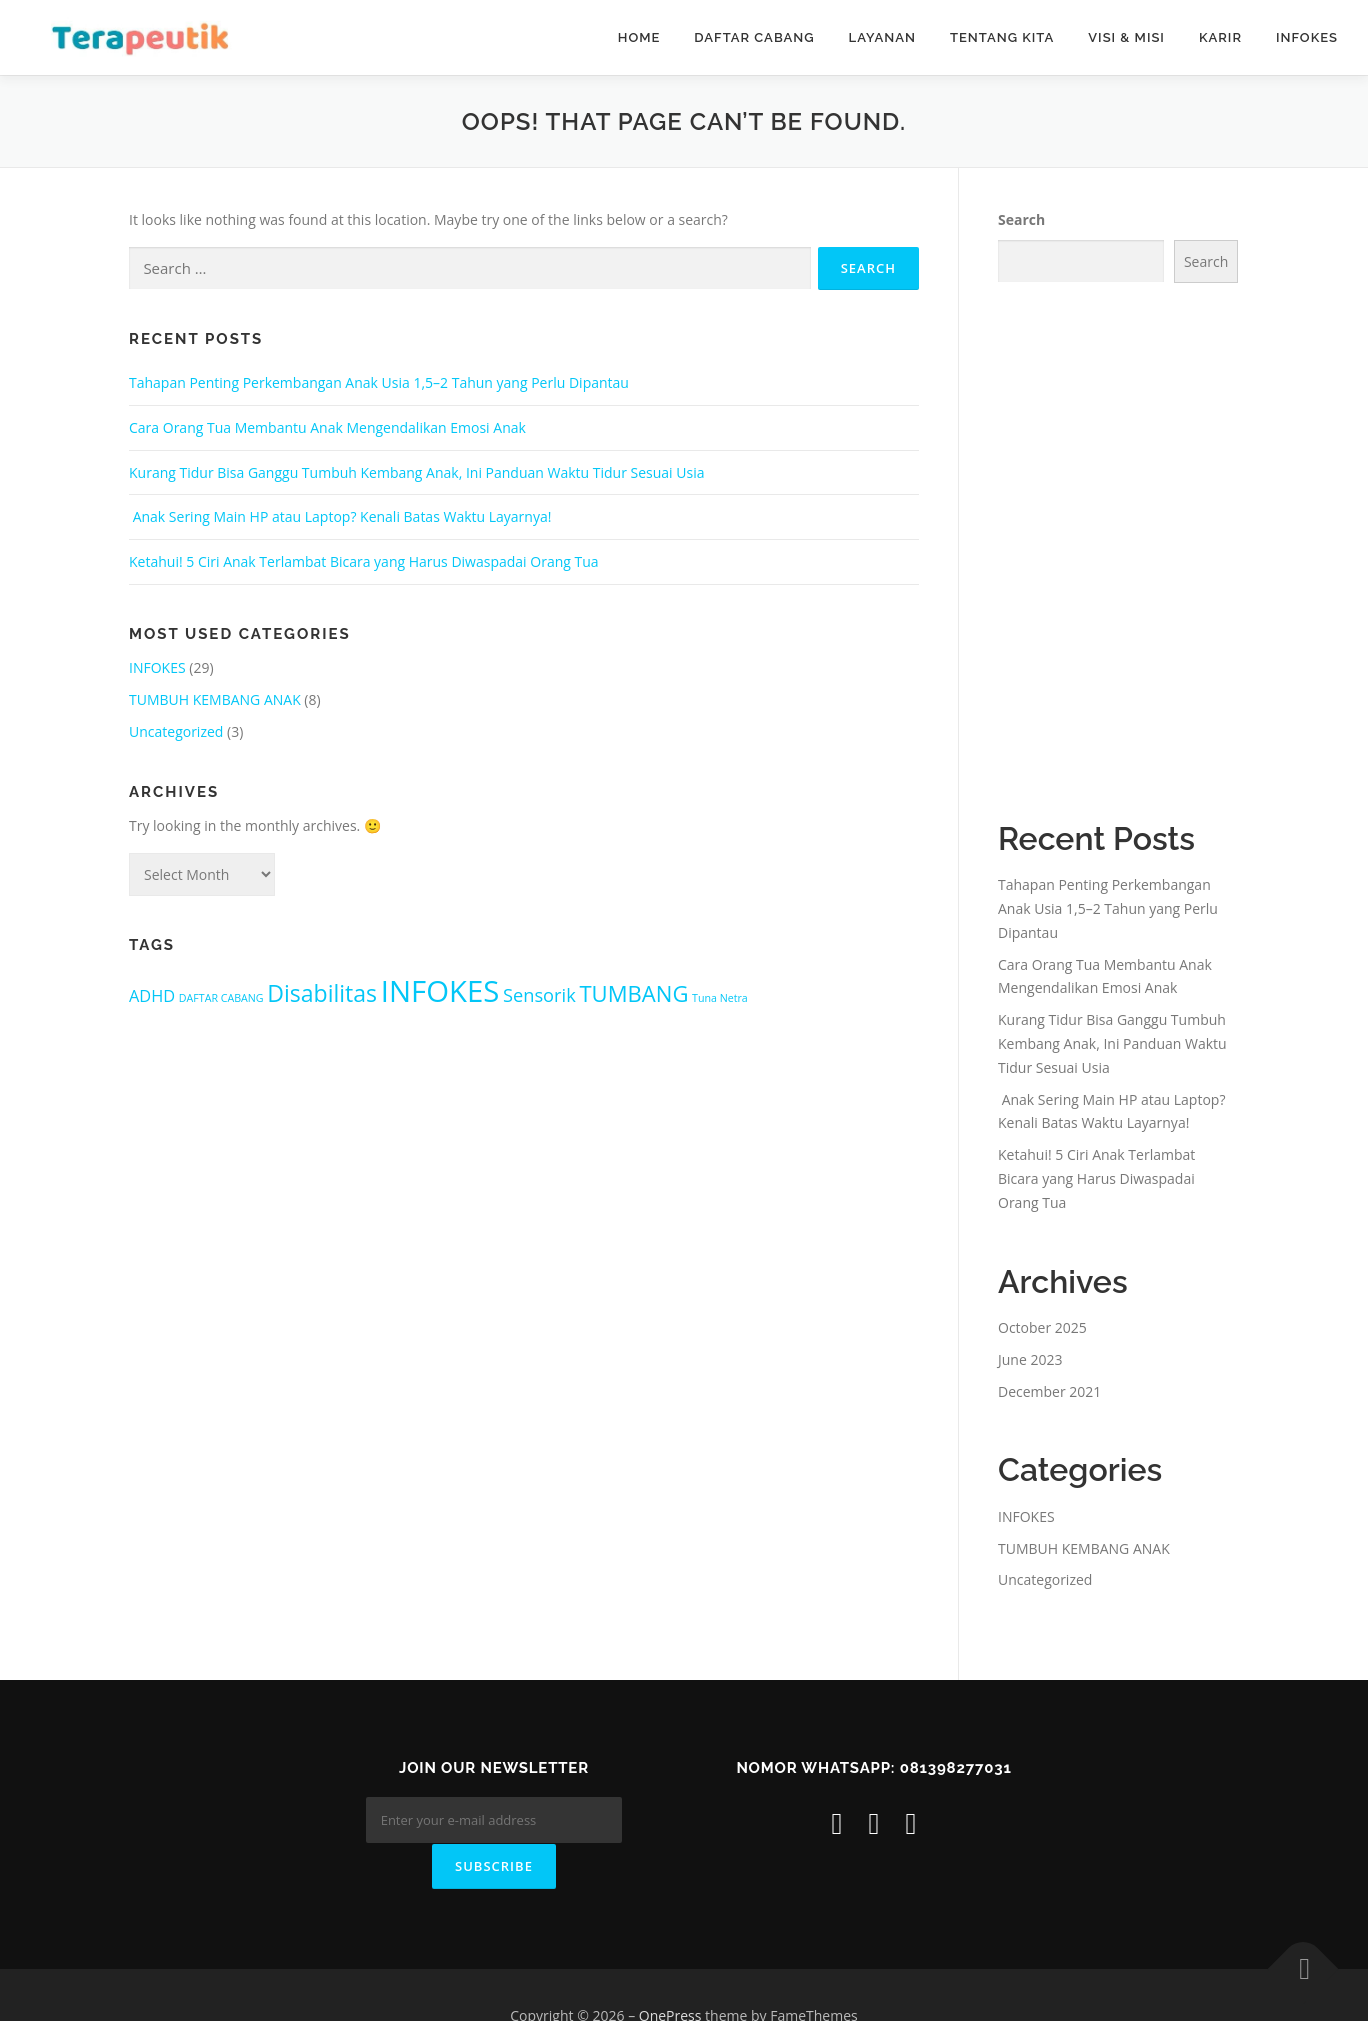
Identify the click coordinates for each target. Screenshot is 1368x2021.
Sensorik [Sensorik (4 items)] (539, 994)
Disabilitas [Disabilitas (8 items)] (322, 993)
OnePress (670, 1974)
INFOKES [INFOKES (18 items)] (440, 991)
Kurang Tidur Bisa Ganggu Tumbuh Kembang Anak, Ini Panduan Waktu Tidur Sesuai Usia (416, 472)
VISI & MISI (1126, 37)
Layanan (882, 37)
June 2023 (1030, 1359)
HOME (639, 37)
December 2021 (1049, 1391)
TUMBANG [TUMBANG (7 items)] (633, 993)
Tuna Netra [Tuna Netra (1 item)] (720, 998)
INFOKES (1307, 37)
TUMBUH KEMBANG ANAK (215, 699)
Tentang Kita (1002, 37)
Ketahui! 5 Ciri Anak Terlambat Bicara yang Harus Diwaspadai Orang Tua (364, 561)
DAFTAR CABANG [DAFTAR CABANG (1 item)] (221, 998)
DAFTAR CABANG (754, 37)
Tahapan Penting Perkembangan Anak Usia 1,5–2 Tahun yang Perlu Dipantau (379, 382)
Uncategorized (176, 731)
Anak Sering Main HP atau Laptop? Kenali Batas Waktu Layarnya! (340, 516)
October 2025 (1042, 1327)
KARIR (1220, 37)
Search (1021, 219)
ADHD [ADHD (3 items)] (152, 995)
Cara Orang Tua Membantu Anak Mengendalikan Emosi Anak (327, 427)
